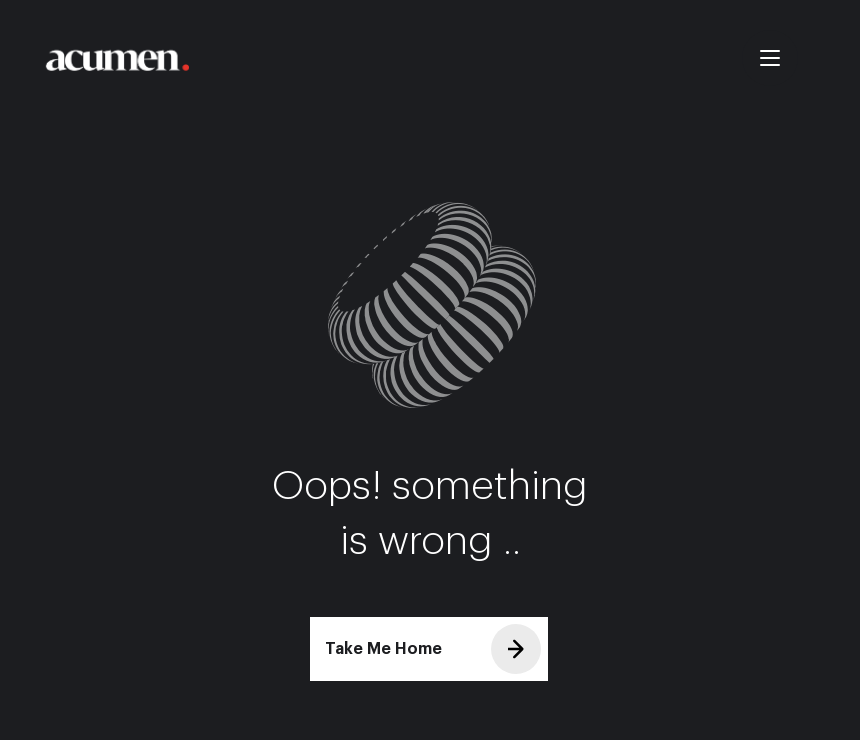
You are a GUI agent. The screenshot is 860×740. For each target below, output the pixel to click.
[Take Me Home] (429, 649)
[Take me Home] (116, 60)
